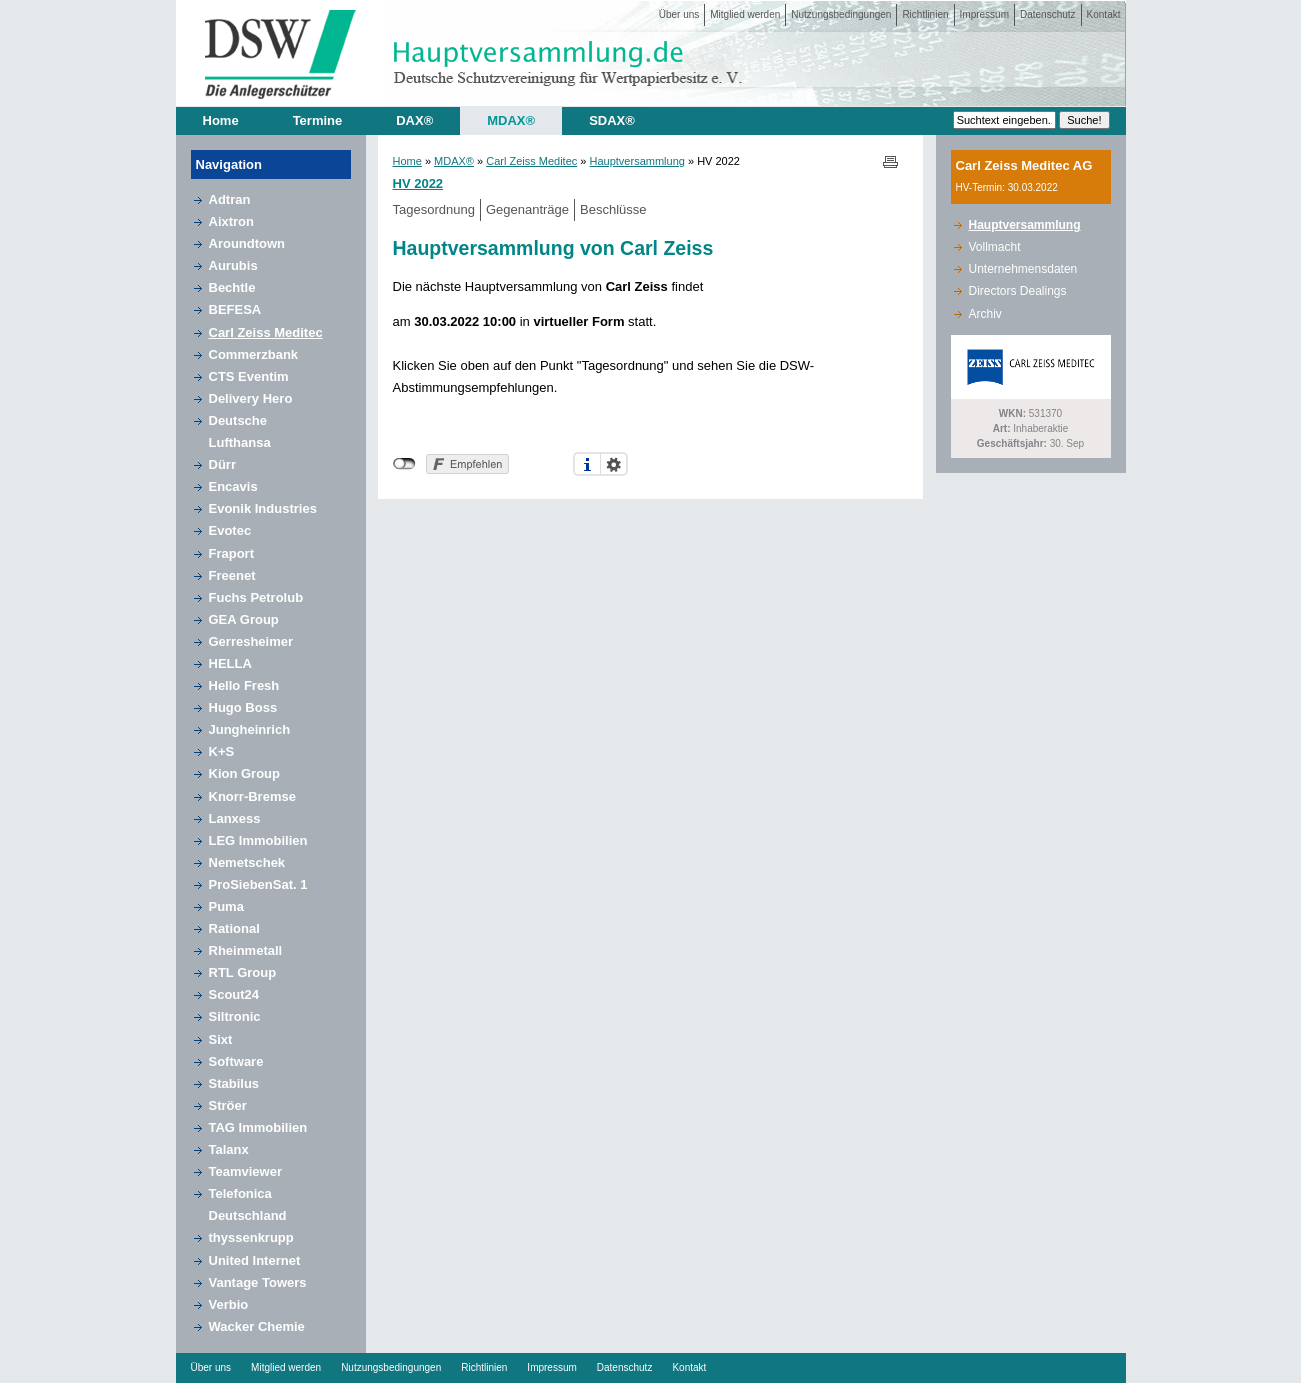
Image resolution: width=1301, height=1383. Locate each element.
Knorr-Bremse (252, 796)
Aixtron (232, 221)
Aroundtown (247, 243)
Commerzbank (254, 354)
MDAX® (511, 120)
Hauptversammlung (637, 161)
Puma (226, 906)
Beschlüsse (613, 209)
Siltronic (235, 1016)
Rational (234, 928)
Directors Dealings (1018, 291)
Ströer (228, 1105)
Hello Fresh (244, 685)
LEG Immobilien (258, 840)
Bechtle (232, 287)
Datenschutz (1048, 14)
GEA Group (244, 619)
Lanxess (235, 818)
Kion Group (245, 773)
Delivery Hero (251, 398)
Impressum (984, 14)
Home (221, 120)
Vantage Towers (258, 1282)
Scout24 (234, 994)
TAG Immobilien (258, 1127)
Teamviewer (245, 1171)
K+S (222, 751)
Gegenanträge (527, 209)
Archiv (985, 314)
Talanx (229, 1149)
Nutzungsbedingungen (841, 14)
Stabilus (234, 1083)
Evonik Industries (263, 508)
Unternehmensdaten (1023, 269)
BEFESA (235, 309)
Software (236, 1061)
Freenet (232, 575)
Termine (318, 120)
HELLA (230, 663)
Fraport (232, 553)
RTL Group (243, 972)
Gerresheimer (251, 641)
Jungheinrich (250, 729)
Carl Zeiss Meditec (266, 332)
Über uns (679, 14)
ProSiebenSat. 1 (258, 884)
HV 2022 (418, 183)
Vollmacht (995, 247)
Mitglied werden (745, 14)
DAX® (414, 120)
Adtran (230, 199)
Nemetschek (247, 862)
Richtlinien (925, 14)
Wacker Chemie (257, 1326)
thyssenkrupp (251, 1237)
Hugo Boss (243, 707)
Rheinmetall (246, 950)
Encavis (233, 486)
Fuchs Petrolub (256, 597)
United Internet (255, 1260)
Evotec (230, 530)
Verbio (229, 1304)
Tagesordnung (434, 209)
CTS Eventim (249, 376)
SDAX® (612, 120)
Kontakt (1104, 14)
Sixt (221, 1039)
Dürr (222, 464)
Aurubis (233, 265)
